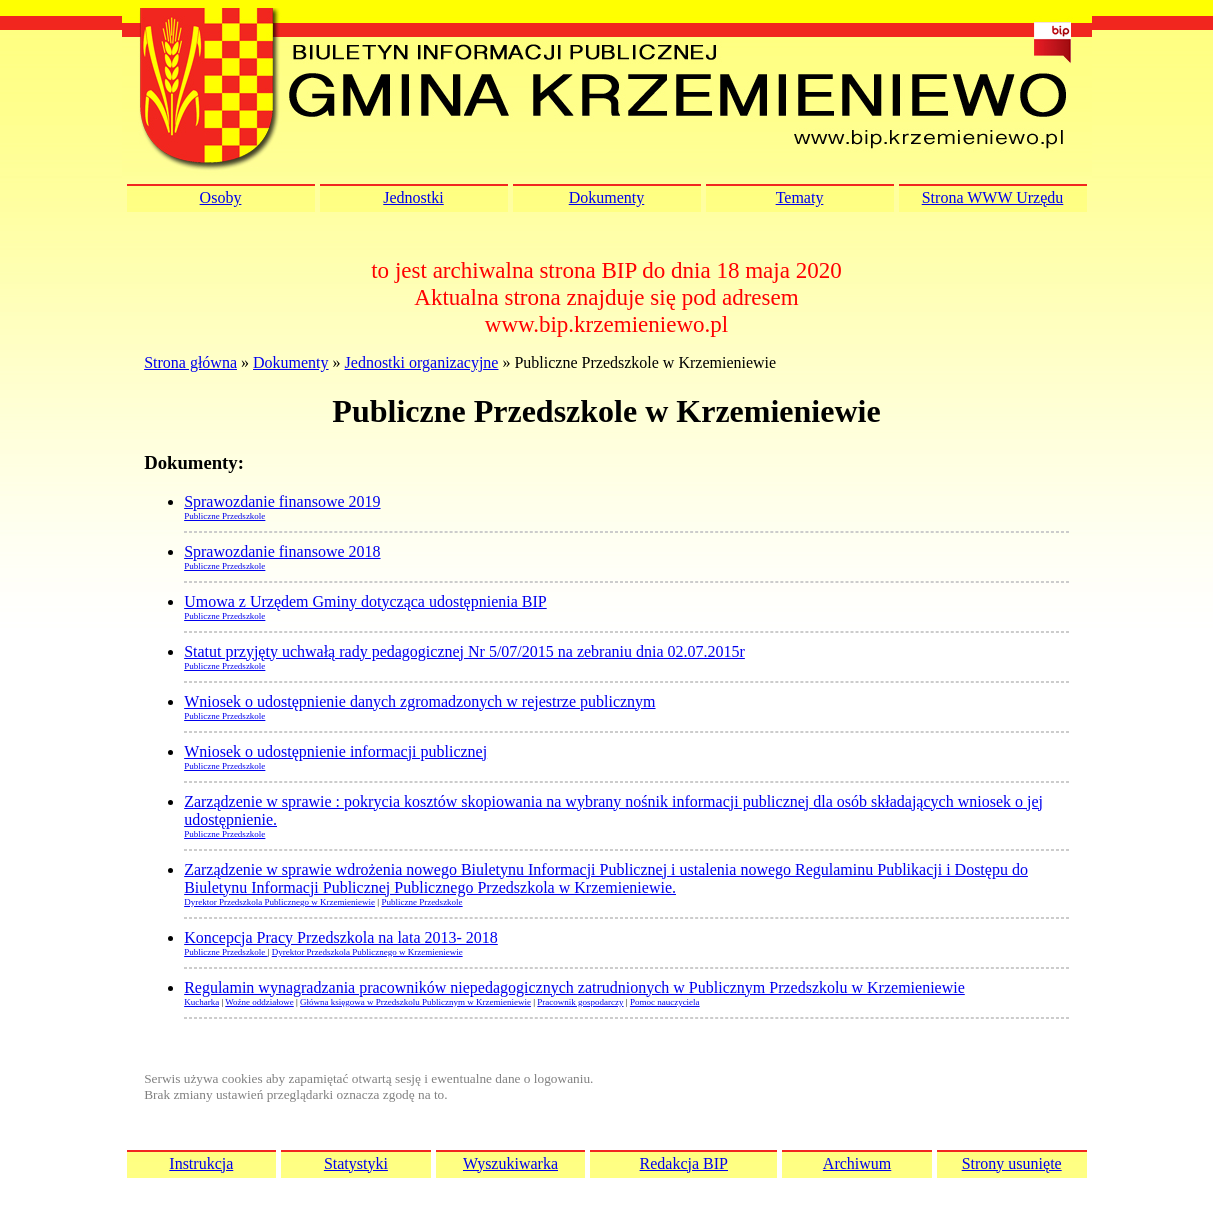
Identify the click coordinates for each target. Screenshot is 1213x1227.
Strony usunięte (1012, 1163)
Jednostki (413, 197)
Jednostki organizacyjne (422, 362)
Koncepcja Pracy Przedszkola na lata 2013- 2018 (341, 937)
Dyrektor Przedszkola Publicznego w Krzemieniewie (279, 902)
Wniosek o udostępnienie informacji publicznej (335, 751)
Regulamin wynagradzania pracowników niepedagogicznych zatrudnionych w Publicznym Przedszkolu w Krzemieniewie (574, 987)
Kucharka (201, 1002)
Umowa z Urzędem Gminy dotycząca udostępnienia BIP (365, 601)
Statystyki (356, 1163)
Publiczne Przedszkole (224, 516)
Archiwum (857, 1163)
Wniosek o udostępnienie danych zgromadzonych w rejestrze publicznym (419, 701)
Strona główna (190, 362)
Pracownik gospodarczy (580, 1002)
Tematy (800, 197)
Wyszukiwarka (510, 1163)
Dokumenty (607, 197)
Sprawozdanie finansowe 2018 (282, 551)
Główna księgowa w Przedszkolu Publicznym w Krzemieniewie (415, 1002)
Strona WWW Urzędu (993, 197)
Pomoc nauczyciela (665, 1002)
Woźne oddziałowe (259, 1002)
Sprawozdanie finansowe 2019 (282, 501)
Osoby (221, 197)
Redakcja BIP (684, 1163)
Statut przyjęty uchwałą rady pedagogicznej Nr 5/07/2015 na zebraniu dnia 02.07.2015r (464, 651)
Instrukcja (201, 1163)
